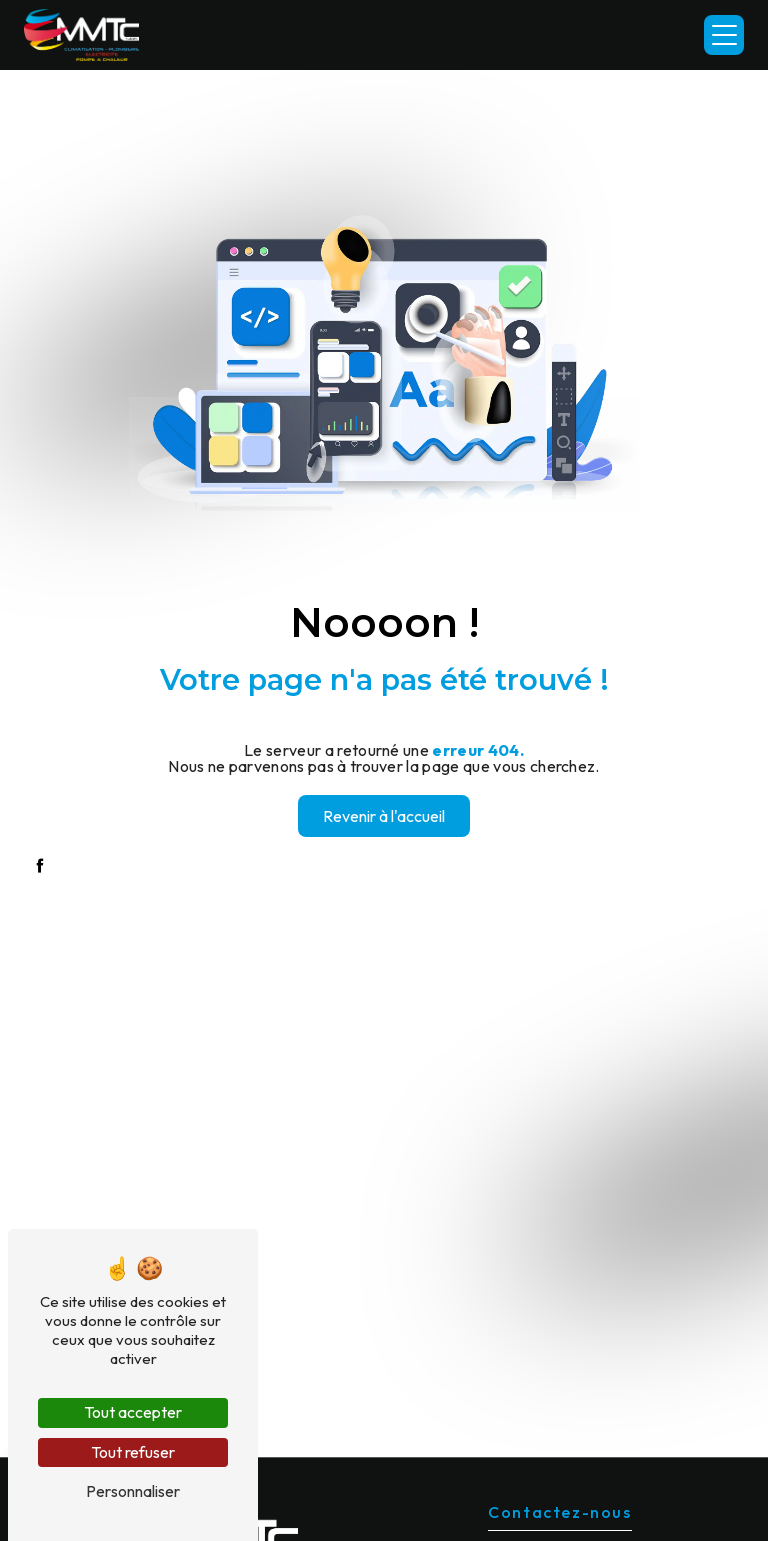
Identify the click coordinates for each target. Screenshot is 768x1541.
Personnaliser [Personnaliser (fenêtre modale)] (133, 1491)
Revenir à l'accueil (384, 816)
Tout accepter (133, 1412)
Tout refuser (133, 1452)
